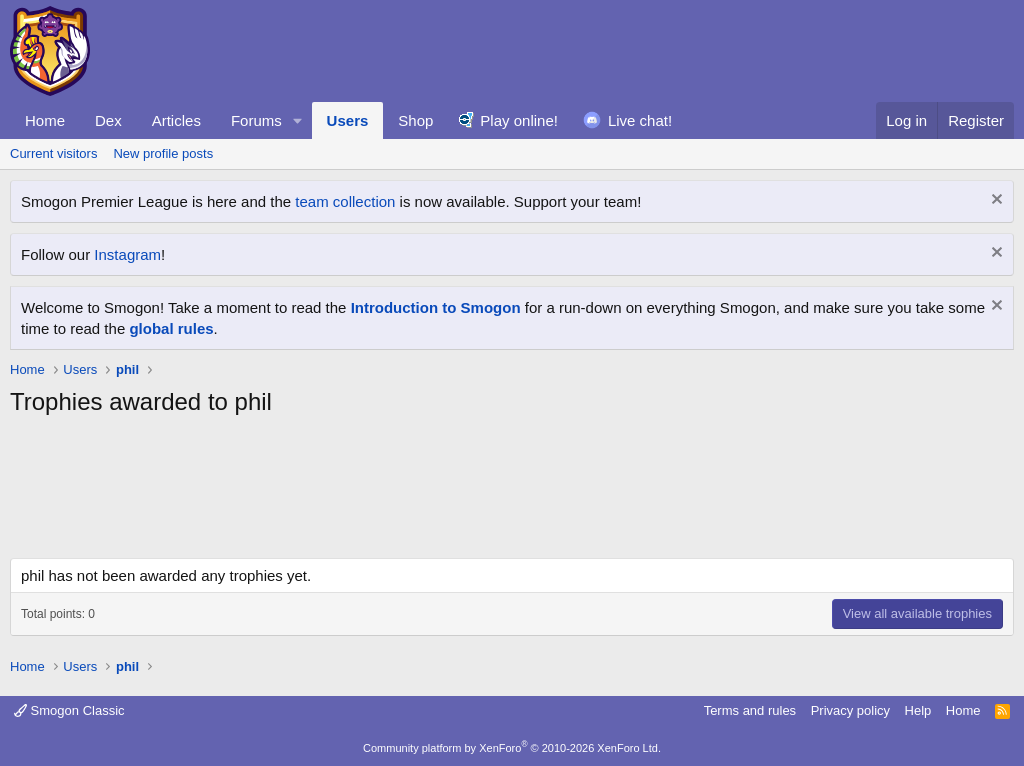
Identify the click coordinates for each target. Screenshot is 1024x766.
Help (918, 710)
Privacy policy (850, 710)
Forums (256, 120)
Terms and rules (750, 710)
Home (45, 120)
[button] (298, 120)
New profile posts (163, 153)
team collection (345, 201)
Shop (415, 120)
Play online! (519, 120)
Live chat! (640, 120)
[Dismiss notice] (994, 201)
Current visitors (53, 153)
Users (348, 120)
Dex (108, 120)
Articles (176, 120)
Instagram (127, 254)
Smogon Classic (69, 710)
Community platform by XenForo (512, 748)
